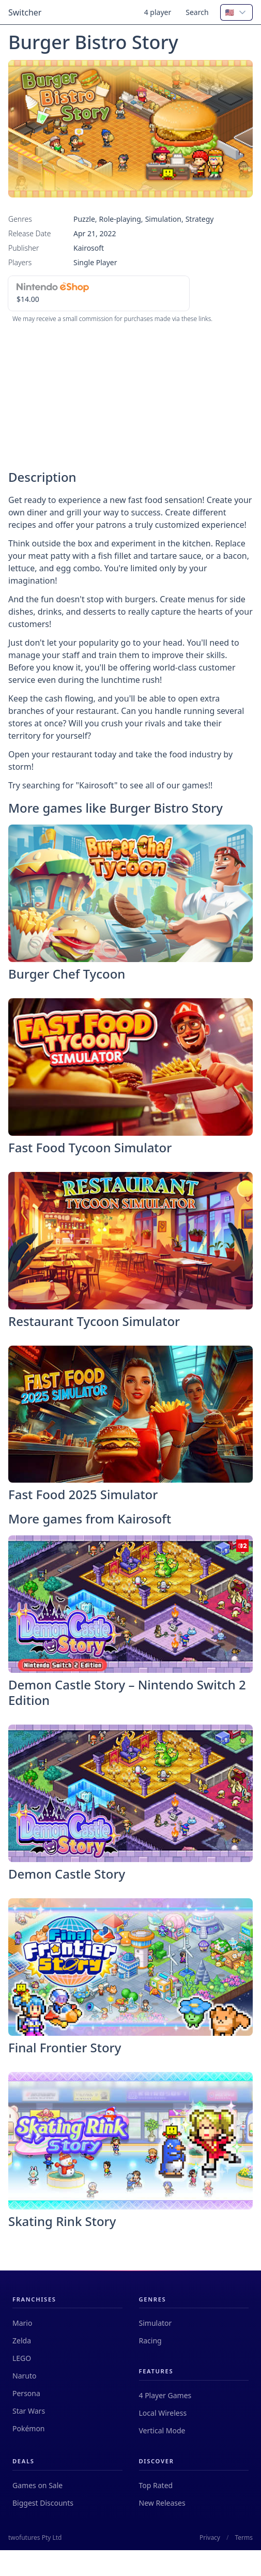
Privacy (209, 2538)
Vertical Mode (162, 2430)
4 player (158, 12)
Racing (150, 2340)
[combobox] (236, 12)
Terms (244, 2538)
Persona (26, 2393)
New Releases (162, 2503)
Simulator (155, 2323)
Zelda (21, 2340)
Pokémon (28, 2428)
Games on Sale (37, 2485)
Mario (22, 2323)
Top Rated (156, 2485)
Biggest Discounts (42, 2503)
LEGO (21, 2358)
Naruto (24, 2376)
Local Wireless (163, 2413)
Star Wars (28, 2411)
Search (197, 12)
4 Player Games (165, 2395)
